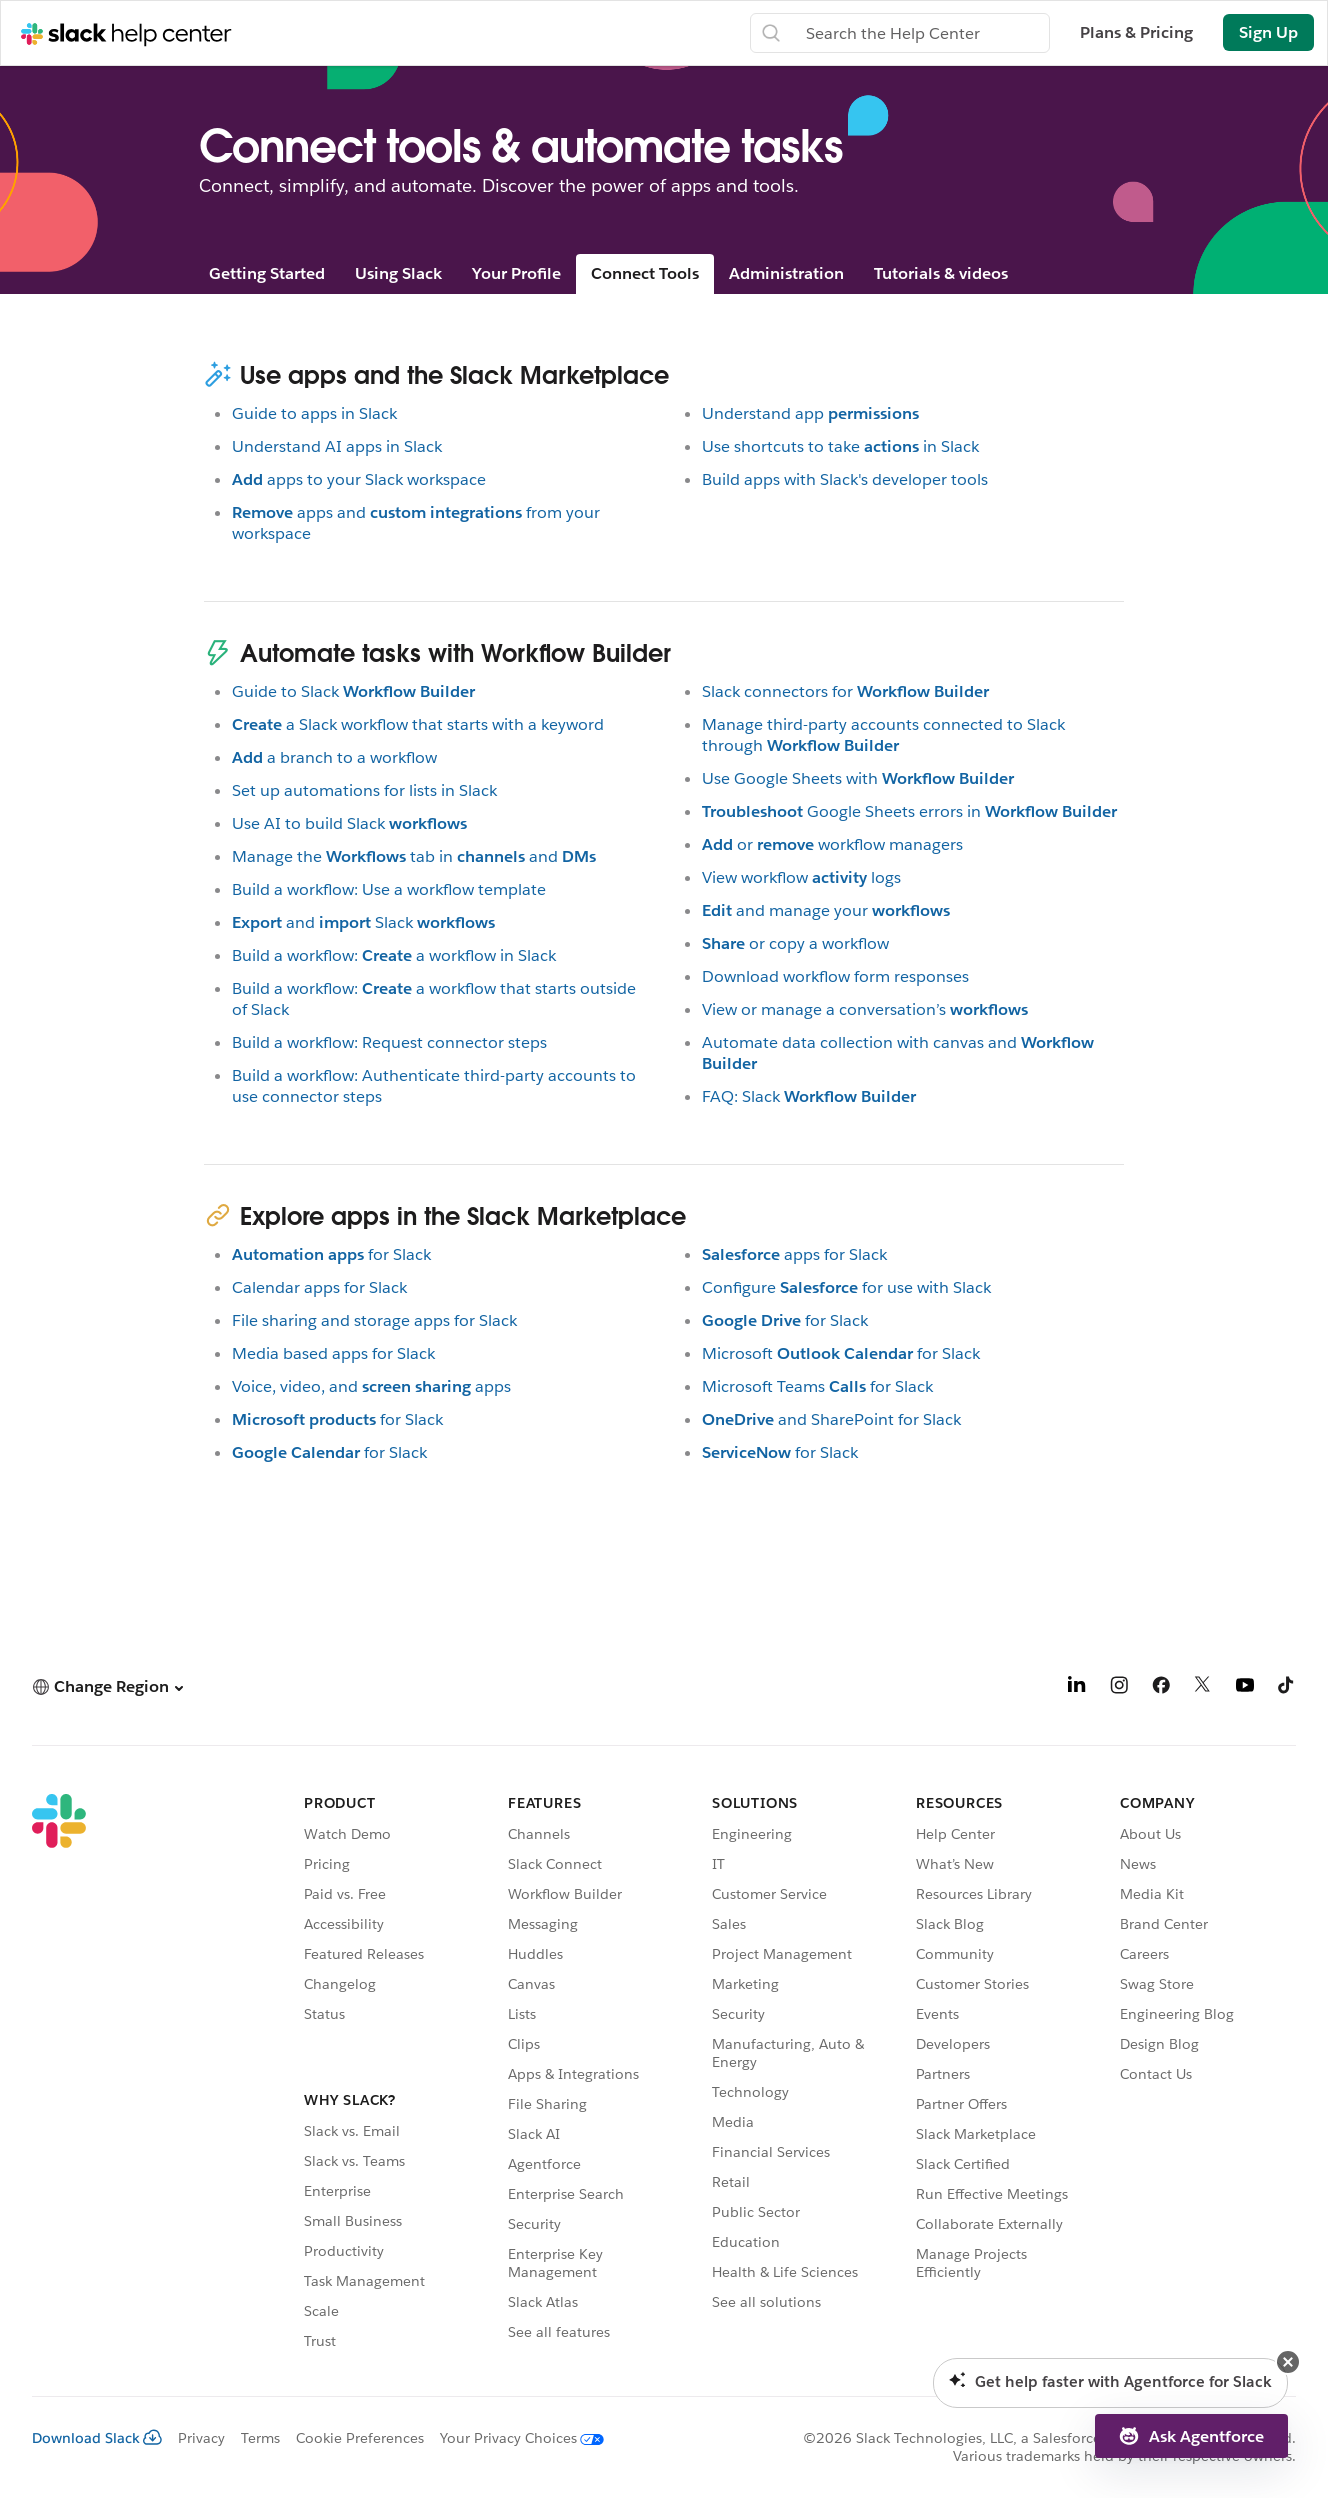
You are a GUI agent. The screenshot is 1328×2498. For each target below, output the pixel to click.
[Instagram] (1119, 1688)
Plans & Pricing (1136, 32)
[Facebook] (1161, 1688)
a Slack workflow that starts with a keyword (418, 724)
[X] (1203, 1688)
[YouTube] (1245, 1688)
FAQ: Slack (809, 1096)
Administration (786, 273)
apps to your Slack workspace (359, 479)
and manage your (826, 910)
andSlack (363, 922)
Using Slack (398, 273)
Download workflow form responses (835, 976)
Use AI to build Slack (349, 823)
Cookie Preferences (360, 2438)
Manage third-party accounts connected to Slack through (883, 735)
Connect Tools (645, 273)
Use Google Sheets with (858, 778)
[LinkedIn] (1077, 1688)
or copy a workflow (795, 943)
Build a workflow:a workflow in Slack (394, 955)
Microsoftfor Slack (841, 1353)
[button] (107, 1686)
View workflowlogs (801, 877)
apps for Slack (794, 1254)
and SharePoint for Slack (831, 1419)
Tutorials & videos (941, 273)
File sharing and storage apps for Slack (374, 1320)
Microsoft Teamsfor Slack (817, 1386)
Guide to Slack (353, 691)
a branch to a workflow (334, 757)
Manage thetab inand (414, 856)
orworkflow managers (832, 844)
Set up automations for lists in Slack (364, 790)
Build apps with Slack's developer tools (845, 479)
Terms (260, 2438)
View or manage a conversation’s (865, 1009)
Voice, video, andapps (371, 1386)
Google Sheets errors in (909, 811)
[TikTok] (1287, 1688)
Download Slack (97, 2438)
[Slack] (59, 2075)
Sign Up (1268, 32)
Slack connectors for (845, 691)
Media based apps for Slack (333, 1353)
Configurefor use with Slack (846, 1287)
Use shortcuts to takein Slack (840, 446)
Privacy (201, 2438)
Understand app (810, 413)
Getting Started (267, 273)
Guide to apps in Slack (314, 413)
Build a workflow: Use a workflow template (389, 889)
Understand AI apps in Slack (337, 446)
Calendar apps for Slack (319, 1287)
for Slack (331, 1254)
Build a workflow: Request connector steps (389, 1042)
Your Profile (516, 273)
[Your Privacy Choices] (514, 2438)
